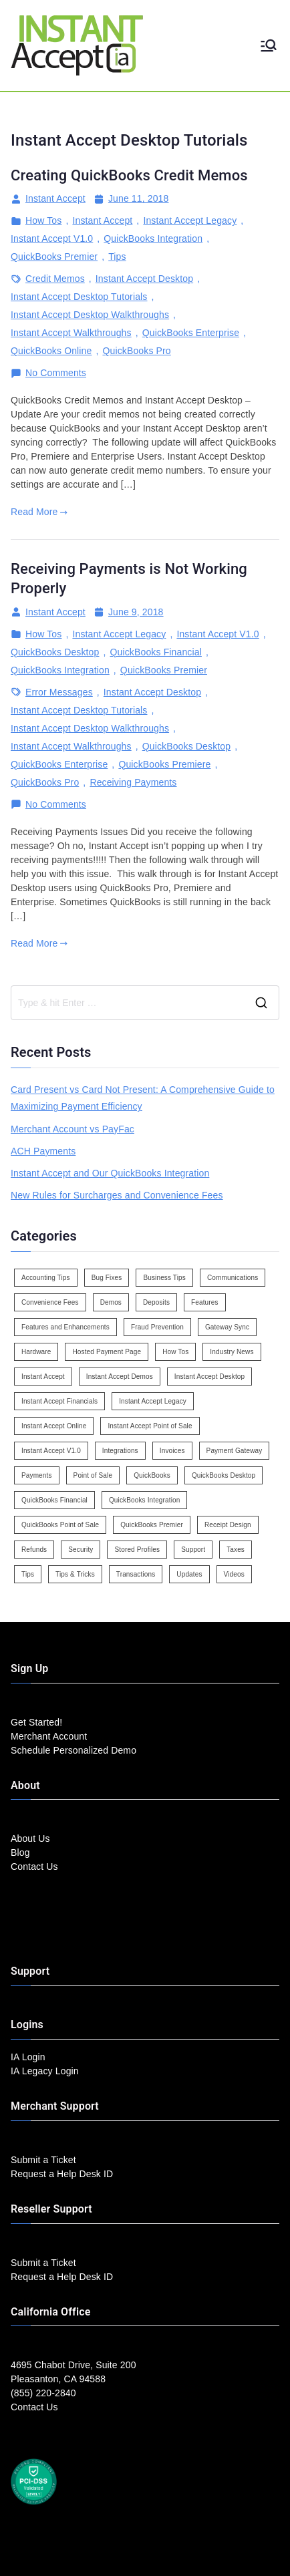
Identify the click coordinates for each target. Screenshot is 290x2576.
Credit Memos (55, 278)
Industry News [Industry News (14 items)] (231, 1351)
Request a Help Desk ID (62, 2173)
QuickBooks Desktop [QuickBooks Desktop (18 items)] (223, 1475)
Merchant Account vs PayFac (72, 1129)
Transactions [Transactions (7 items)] (136, 1574)
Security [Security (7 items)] (80, 1549)
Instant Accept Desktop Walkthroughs (90, 314)
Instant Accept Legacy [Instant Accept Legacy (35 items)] (152, 1401)
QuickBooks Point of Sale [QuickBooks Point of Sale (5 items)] (60, 1524)
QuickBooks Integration (153, 238)
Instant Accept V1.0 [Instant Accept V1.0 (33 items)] (51, 1450)
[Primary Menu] (268, 45)
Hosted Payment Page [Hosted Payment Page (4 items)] (106, 1351)
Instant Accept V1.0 (52, 238)
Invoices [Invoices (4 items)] (172, 1450)
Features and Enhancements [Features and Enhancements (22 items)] (65, 1327)
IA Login (28, 2057)
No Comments (55, 373)
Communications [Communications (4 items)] (232, 1277)
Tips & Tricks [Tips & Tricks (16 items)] (75, 1574)
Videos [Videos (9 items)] (234, 1574)
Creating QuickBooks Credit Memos (129, 175)
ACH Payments (43, 1151)
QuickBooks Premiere (164, 764)
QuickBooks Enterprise (190, 332)
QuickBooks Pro (136, 350)
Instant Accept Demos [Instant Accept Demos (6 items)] (119, 1376)
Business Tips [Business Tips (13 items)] (164, 1277)
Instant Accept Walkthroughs (71, 332)
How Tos (43, 220)
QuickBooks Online (51, 350)
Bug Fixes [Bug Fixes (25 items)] (107, 1277)
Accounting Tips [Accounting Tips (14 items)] (45, 1277)
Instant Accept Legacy (190, 220)
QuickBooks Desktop (55, 652)
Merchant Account (49, 1736)
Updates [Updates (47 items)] (189, 1574)
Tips (117, 256)
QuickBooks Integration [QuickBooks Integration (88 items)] (144, 1500)
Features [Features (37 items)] (205, 1302)
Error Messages (59, 692)
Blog (20, 1852)
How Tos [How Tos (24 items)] (175, 1351)
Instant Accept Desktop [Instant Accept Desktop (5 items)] (209, 1376)
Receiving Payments (133, 782)
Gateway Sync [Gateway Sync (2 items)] (227, 1327)
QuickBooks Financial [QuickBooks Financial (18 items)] (54, 1500)
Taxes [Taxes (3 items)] (236, 1549)
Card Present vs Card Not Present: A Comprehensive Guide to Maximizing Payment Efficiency (143, 1098)
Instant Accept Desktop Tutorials (79, 296)
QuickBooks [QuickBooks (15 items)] (152, 1475)
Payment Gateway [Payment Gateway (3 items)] (234, 1450)
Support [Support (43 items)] (193, 1549)
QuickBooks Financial (156, 652)
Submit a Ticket (43, 2159)
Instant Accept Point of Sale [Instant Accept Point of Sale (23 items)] (150, 1426)
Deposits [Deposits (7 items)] (156, 1302)
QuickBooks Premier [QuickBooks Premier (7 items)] (151, 1524)
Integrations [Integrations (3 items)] (120, 1450)
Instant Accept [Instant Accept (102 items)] (43, 1376)
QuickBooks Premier (54, 256)
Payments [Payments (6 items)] (36, 1475)
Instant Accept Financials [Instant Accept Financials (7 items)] (59, 1401)
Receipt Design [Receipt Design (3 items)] (227, 1524)
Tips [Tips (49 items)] (27, 1574)
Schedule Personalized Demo (73, 1750)
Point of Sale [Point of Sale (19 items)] (93, 1475)
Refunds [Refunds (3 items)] (34, 1549)
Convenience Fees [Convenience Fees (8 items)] (50, 1302)
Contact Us (34, 1866)
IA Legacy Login (45, 2071)
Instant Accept (55, 198)
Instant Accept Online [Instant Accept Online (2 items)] (53, 1426)
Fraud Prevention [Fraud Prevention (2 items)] (157, 1327)
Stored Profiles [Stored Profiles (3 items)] (137, 1549)
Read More (39, 511)
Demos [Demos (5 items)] (111, 1302)
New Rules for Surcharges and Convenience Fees (117, 1195)
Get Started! (36, 1722)
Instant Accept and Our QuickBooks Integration (110, 1173)
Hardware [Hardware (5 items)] (36, 1351)
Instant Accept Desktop (144, 278)
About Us (30, 1838)
